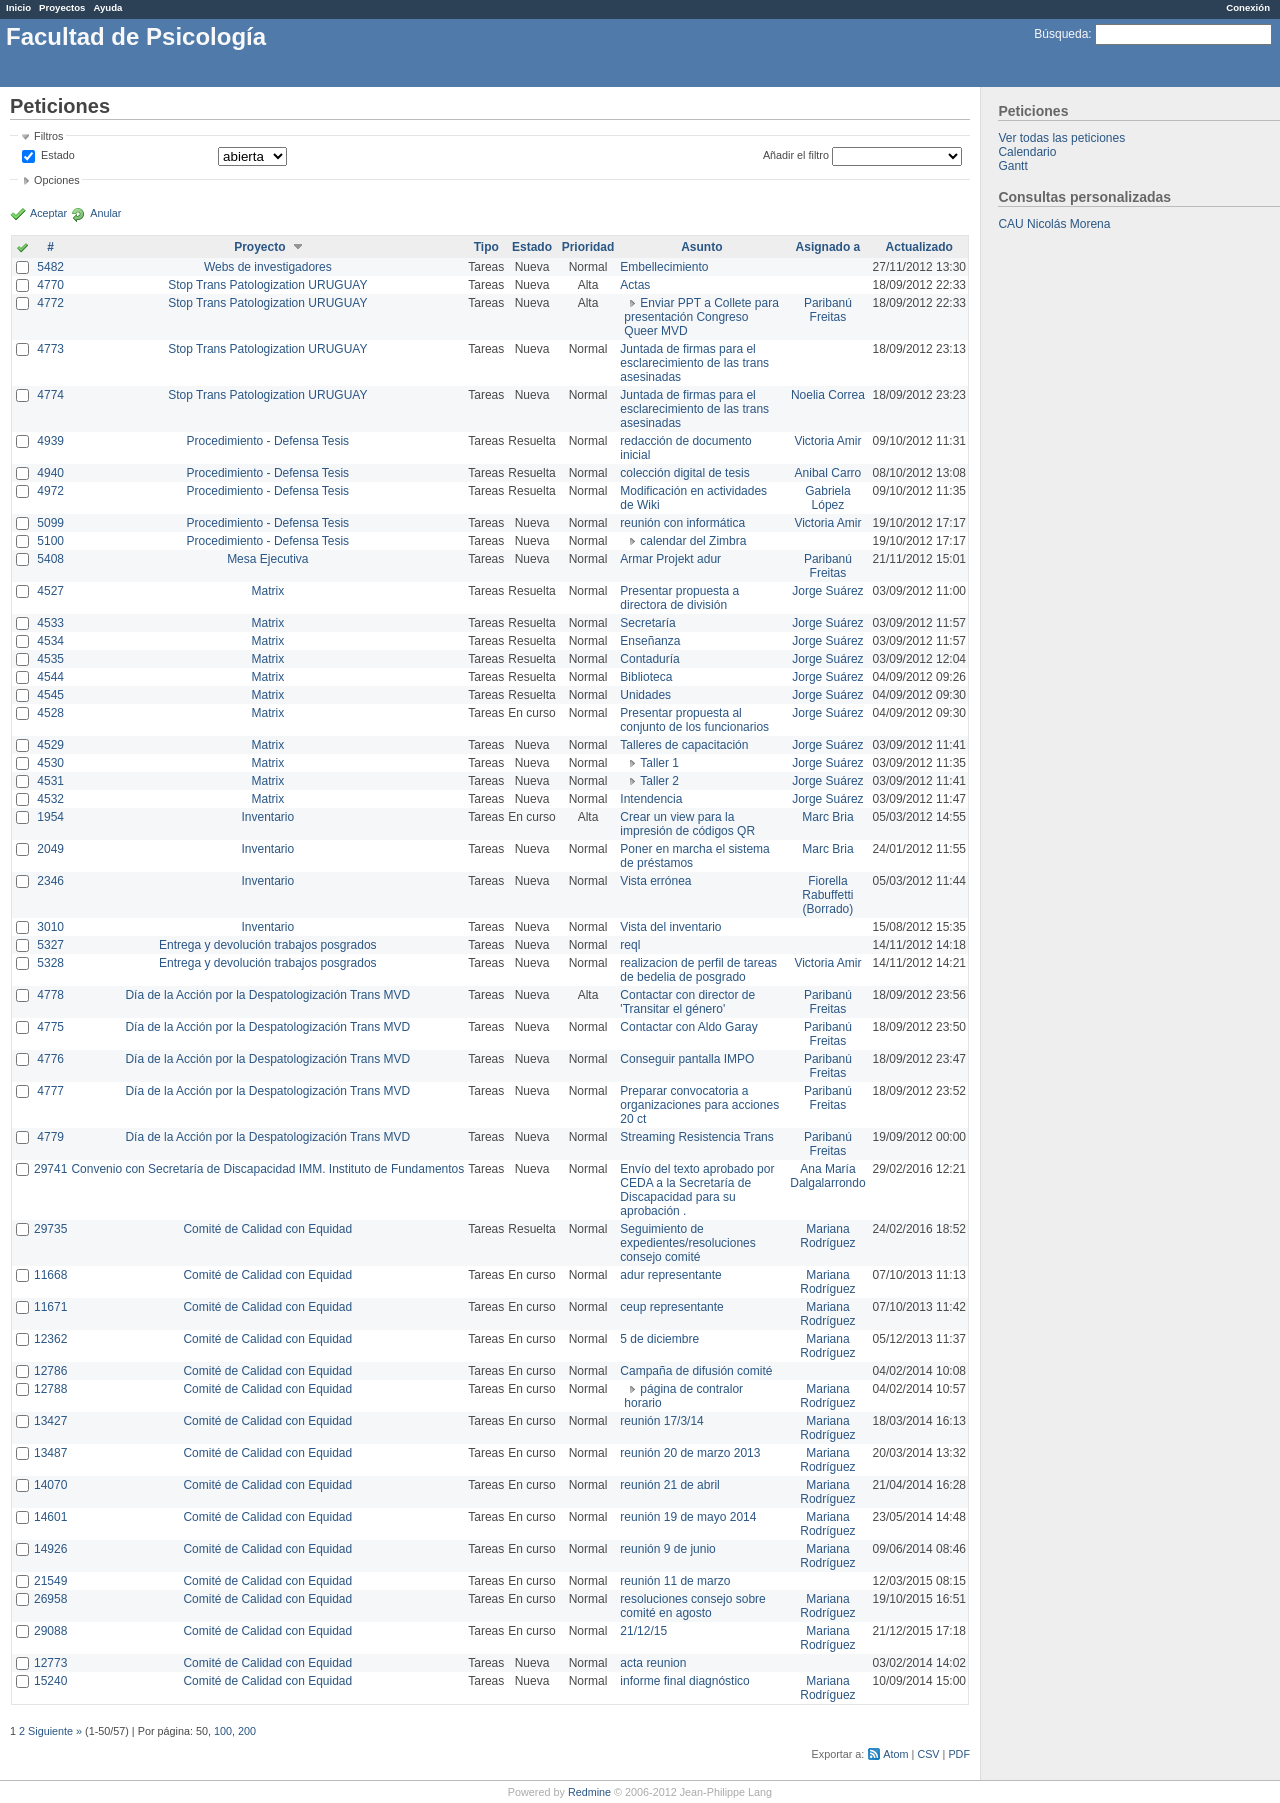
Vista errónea (655, 881)
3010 (50, 927)
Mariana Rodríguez (827, 1236)
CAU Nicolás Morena (1054, 224)
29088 (50, 1631)
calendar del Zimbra (693, 541)
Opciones (57, 180)
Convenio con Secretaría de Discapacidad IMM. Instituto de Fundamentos (267, 1169)
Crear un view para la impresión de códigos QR (687, 824)
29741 (50, 1169)
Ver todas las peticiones (1061, 138)
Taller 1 (659, 763)
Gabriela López (827, 498)
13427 (50, 1421)
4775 (50, 1027)
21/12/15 (643, 1631)
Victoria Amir (827, 441)
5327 (50, 945)
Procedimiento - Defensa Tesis (268, 441)
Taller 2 (659, 781)
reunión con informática (682, 523)
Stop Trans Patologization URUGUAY (267, 285)
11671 (50, 1307)
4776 (50, 1059)
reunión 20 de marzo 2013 (690, 1453)
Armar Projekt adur (670, 559)
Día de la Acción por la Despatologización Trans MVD (267, 995)
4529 (50, 745)
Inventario (267, 817)
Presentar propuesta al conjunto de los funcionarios (694, 720)
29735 (50, 1229)
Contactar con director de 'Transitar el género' (687, 1002)
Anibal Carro (828, 473)
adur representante (670, 1275)
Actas (635, 285)
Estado (58, 155)
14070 (50, 1485)
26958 (50, 1599)
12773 (50, 1663)
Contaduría (649, 659)
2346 (50, 881)
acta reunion (653, 1663)
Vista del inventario (670, 927)
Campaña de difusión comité (696, 1371)
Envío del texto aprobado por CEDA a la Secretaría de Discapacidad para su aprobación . (697, 1190)
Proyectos (62, 7)
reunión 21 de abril (669, 1485)
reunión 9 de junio (667, 1549)
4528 (50, 713)
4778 (50, 995)
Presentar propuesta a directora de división (679, 598)
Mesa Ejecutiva (267, 559)
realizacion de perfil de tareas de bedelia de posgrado (698, 970)
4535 (50, 659)
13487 (50, 1453)
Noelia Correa (828, 395)
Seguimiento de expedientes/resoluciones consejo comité (687, 1243)
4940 (50, 473)
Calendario (1027, 152)
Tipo (486, 247)
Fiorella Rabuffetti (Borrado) (827, 895)
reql (630, 945)
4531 (50, 781)
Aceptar (48, 213)
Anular (105, 213)
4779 (50, 1137)
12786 (50, 1371)
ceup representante (671, 1307)
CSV (928, 1754)
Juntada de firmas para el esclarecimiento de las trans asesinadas (694, 363)
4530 (50, 763)
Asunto (701, 247)
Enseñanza (650, 641)
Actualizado (919, 247)
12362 (50, 1339)
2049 (50, 849)
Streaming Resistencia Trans (696, 1137)
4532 (50, 799)
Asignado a (828, 247)
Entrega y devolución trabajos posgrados (267, 945)
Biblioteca (646, 677)
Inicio (18, 7)
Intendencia (651, 799)
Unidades (645, 695)
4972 (50, 491)
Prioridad (588, 247)
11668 (50, 1275)
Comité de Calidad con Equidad (267, 1229)
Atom (895, 1754)
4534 (50, 641)
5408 (50, 559)
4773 (50, 349)
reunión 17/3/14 (661, 1421)
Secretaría (647, 623)
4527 (50, 591)
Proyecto (259, 247)
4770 (50, 285)
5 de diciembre (659, 1339)
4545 (50, 695)
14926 (50, 1549)
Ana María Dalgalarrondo (827, 1176)
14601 (50, 1517)
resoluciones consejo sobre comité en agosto (692, 1606)
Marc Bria (827, 817)
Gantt (1012, 166)
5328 (50, 963)
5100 (50, 541)
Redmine (589, 1792)
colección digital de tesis (684, 473)
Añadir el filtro (796, 155)
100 (223, 1731)
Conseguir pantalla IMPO (687, 1059)
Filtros (48, 136)
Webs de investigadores (268, 267)
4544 (50, 677)
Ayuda (107, 7)
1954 (50, 817)
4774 (50, 395)
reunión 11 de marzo (675, 1581)
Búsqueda (1061, 34)
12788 (50, 1389)
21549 (50, 1581)
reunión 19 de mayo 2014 (688, 1517)
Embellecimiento (664, 267)
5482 (50, 267)
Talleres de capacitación (684, 745)
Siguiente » (55, 1731)
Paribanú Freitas (828, 310)
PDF (959, 1754)
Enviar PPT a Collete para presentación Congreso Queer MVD (701, 317)
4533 (50, 623)
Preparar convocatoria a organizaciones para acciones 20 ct (699, 1105)
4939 (50, 441)
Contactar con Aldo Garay (688, 1027)
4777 (50, 1091)
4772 (50, 303)
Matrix (267, 591)
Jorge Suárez (827, 591)
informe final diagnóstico (684, 1681)
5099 (50, 523)
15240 (50, 1681)
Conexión (1248, 7)
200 (247, 1731)
